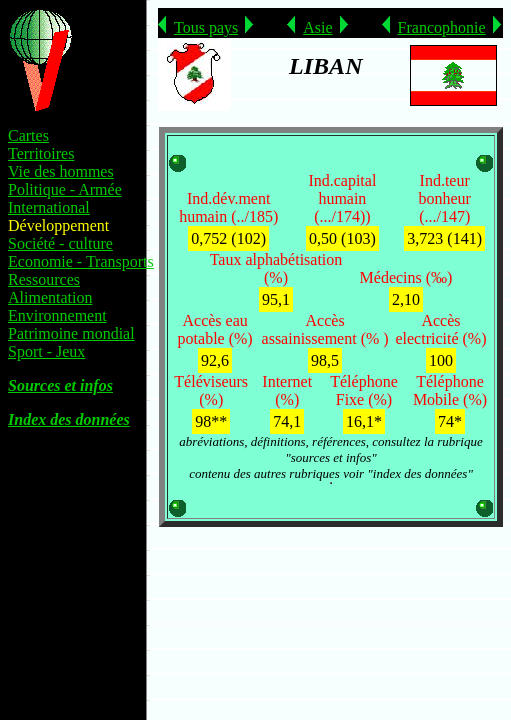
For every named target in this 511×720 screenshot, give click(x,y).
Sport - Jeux (46, 351)
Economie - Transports (81, 261)
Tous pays (206, 27)
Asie (317, 27)
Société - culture (60, 243)
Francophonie (442, 27)
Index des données (69, 419)
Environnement (57, 315)
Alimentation (50, 297)
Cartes (28, 135)
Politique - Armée (65, 189)
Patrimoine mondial (71, 333)
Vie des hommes (61, 171)
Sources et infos (60, 385)
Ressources (44, 279)
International (49, 207)
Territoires (41, 153)
